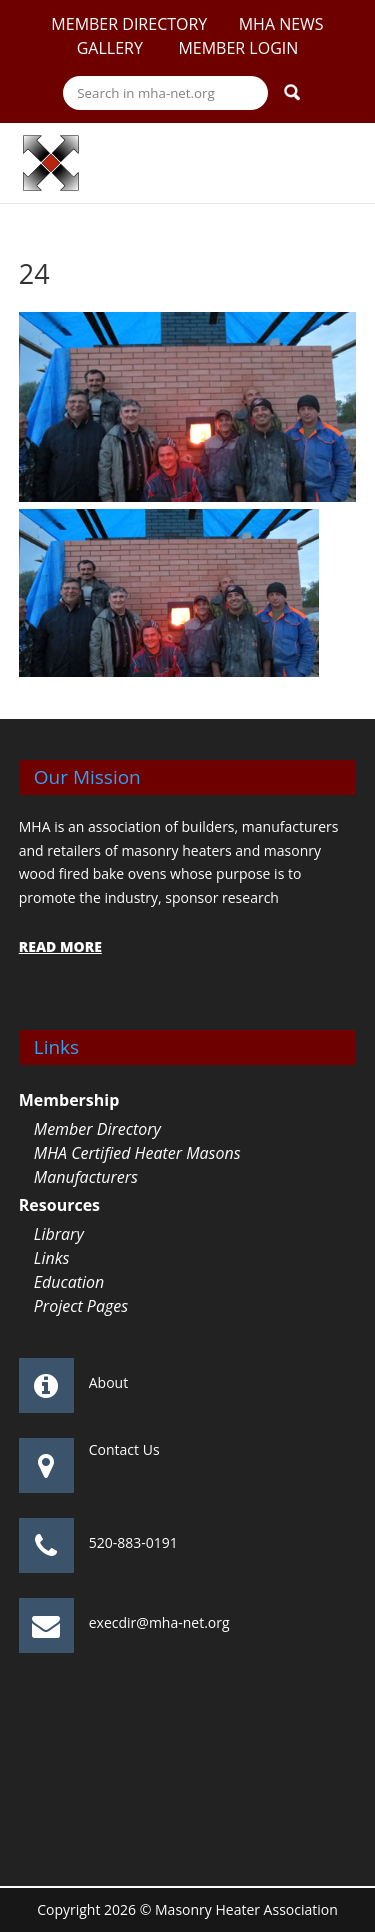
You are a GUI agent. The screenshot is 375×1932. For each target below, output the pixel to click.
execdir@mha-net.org (159, 1622)
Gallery (112, 48)
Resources (59, 1205)
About (108, 1382)
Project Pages (81, 1306)
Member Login (238, 48)
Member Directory (129, 24)
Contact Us (124, 1449)
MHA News (281, 24)
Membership (69, 1100)
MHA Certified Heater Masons (137, 1153)
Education (69, 1282)
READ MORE (60, 946)
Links (52, 1258)
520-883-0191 (133, 1542)
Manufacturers (86, 1177)
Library (59, 1234)
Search (292, 92)
